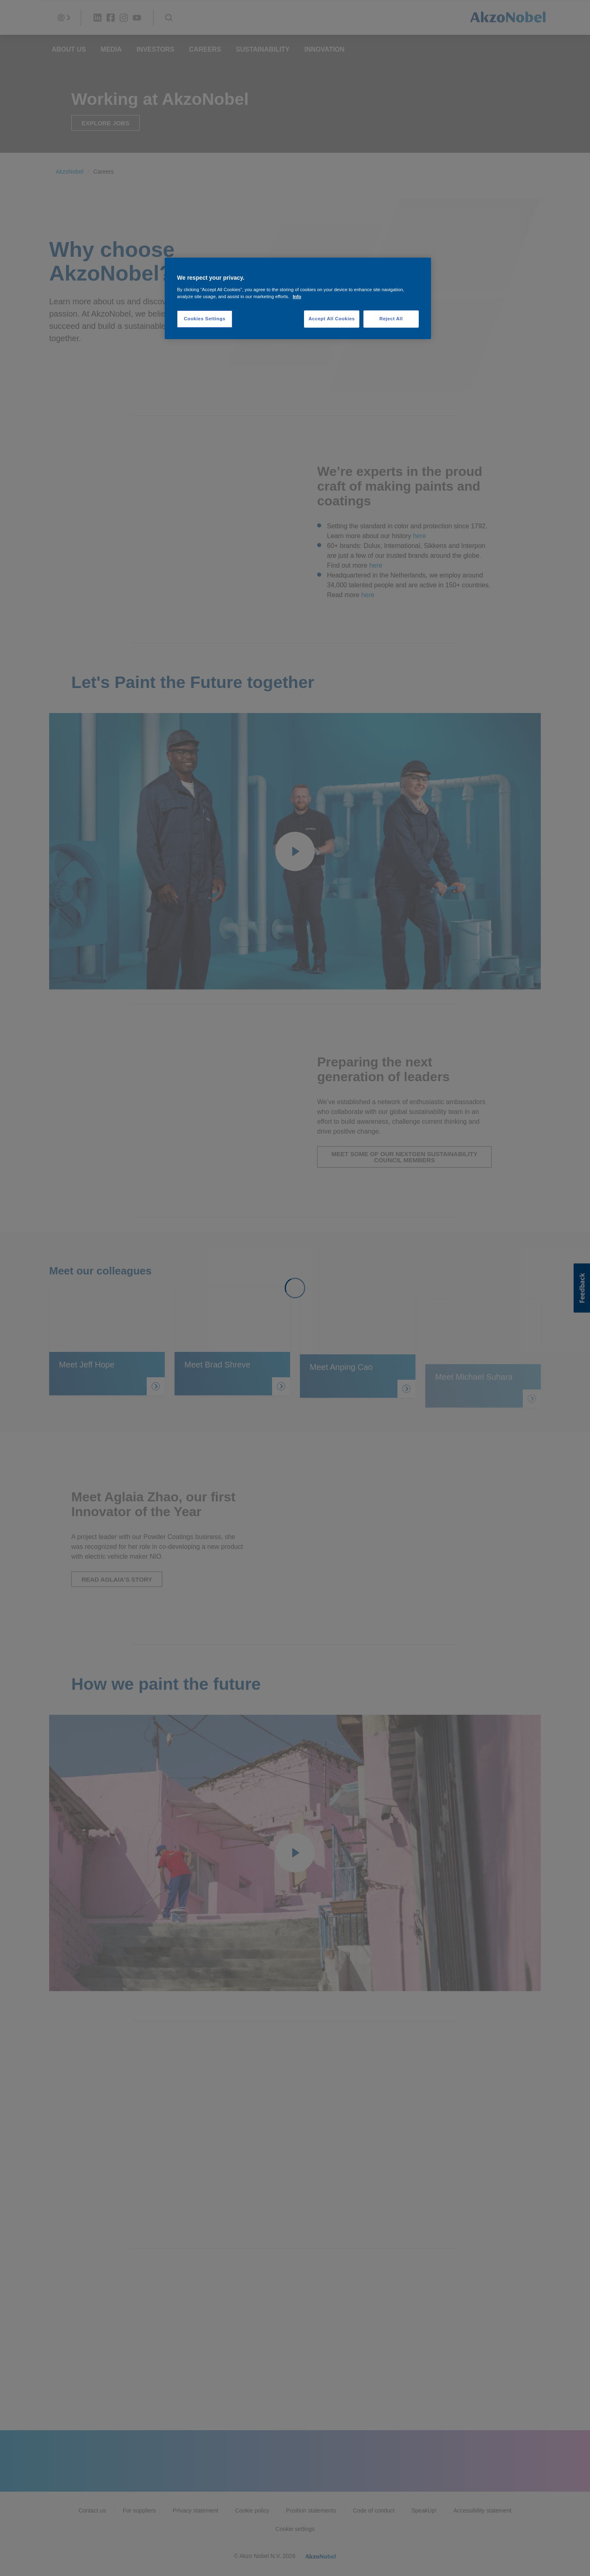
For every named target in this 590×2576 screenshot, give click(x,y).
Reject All (391, 318)
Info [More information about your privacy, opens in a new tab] (297, 296)
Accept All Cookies (332, 318)
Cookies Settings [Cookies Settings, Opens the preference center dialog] (204, 318)
